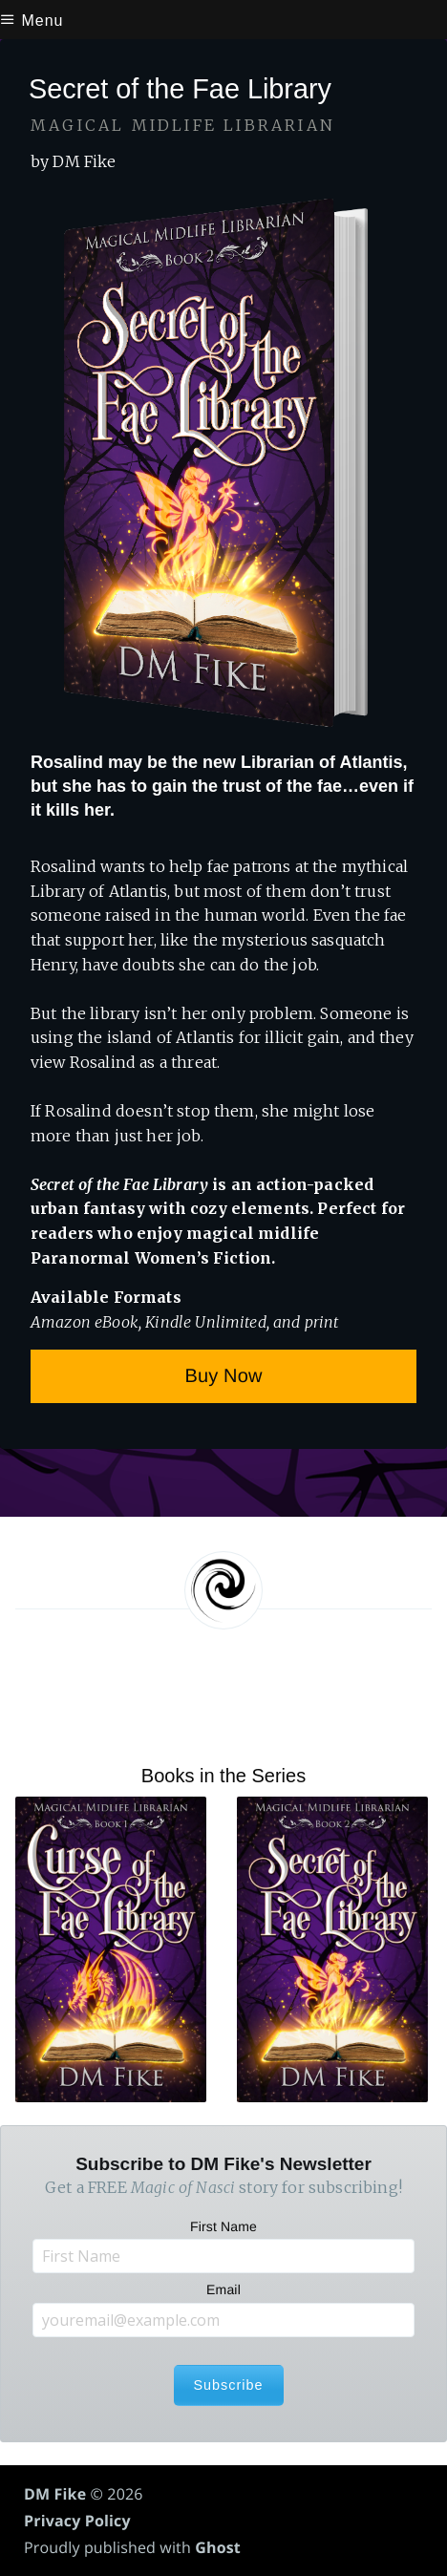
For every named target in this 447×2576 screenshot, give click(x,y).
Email (223, 2289)
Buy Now (223, 1376)
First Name (223, 2226)
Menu (31, 20)
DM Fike (55, 2493)
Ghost (218, 2547)
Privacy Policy (77, 2520)
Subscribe (229, 2385)
